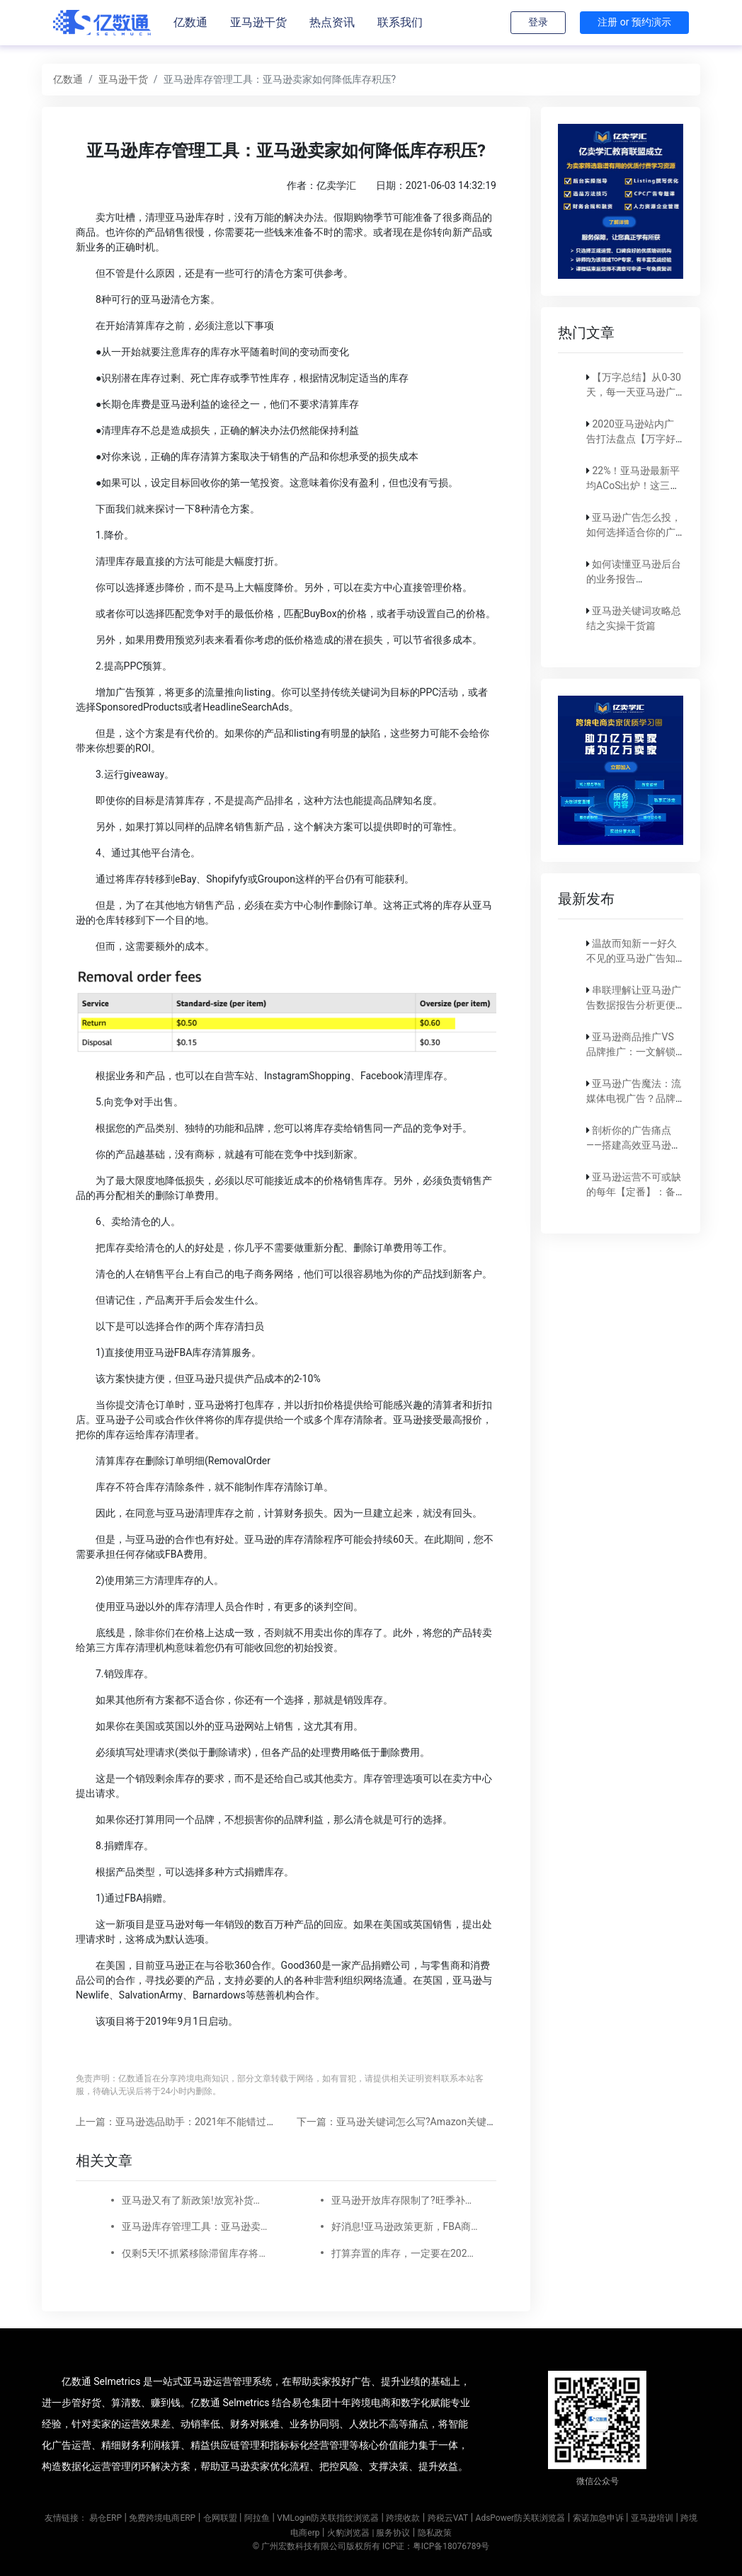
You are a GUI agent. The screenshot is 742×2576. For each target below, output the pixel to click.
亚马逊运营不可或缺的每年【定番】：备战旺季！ (633, 1191)
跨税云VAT (448, 2518)
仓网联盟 (220, 2518)
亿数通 (190, 22)
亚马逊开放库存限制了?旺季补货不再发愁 (405, 2200)
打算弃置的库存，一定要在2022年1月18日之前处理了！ (405, 2253)
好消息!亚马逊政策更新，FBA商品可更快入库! (405, 2226)
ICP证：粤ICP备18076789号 (435, 2546)
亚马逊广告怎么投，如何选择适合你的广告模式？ (633, 532)
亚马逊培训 (652, 2518)
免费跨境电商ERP (162, 2518)
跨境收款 (403, 2518)
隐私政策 (435, 2533)
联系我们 (400, 22)
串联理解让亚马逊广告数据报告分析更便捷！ (633, 1004)
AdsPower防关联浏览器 (521, 2518)
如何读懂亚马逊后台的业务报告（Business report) (633, 578)
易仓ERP (105, 2518)
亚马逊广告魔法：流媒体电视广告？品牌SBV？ (633, 1098)
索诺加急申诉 (598, 2518)
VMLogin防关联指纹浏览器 (328, 2518)
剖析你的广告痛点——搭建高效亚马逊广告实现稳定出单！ (633, 1145)
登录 (538, 22)
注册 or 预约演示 (634, 22)
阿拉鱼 (257, 2518)
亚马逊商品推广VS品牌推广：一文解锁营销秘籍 (630, 1051)
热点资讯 (332, 22)
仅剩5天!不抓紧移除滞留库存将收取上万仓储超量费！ (195, 2253)
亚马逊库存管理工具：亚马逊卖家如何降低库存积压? (195, 2226)
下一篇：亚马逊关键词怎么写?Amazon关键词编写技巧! (418, 2121)
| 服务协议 (391, 2533)
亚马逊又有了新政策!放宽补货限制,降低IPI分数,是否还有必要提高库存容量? (195, 2200)
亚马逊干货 (258, 22)
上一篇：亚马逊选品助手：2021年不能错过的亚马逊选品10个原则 (221, 2121)
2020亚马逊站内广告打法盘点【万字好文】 (630, 438)
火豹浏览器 (348, 2533)
